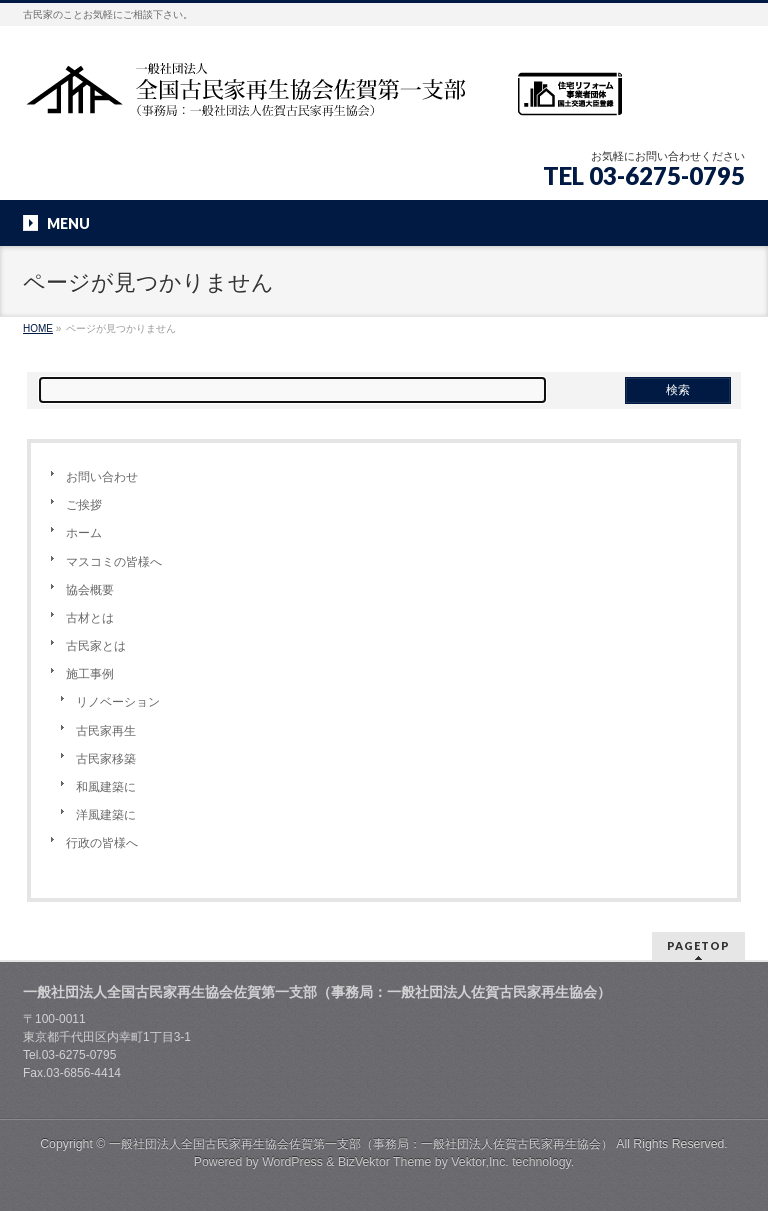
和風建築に (106, 787)
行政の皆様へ (102, 843)
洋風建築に (106, 815)
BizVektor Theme (385, 1162)
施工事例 (90, 674)
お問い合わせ (102, 477)
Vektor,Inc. (480, 1162)
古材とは (90, 618)
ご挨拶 (84, 505)
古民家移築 (106, 759)
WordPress (292, 1162)
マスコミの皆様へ (114, 562)
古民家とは (96, 646)
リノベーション (118, 702)
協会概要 (90, 590)
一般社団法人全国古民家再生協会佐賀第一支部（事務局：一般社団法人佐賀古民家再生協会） (361, 1144)
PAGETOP (698, 945)
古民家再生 (106, 731)
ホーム (84, 533)
